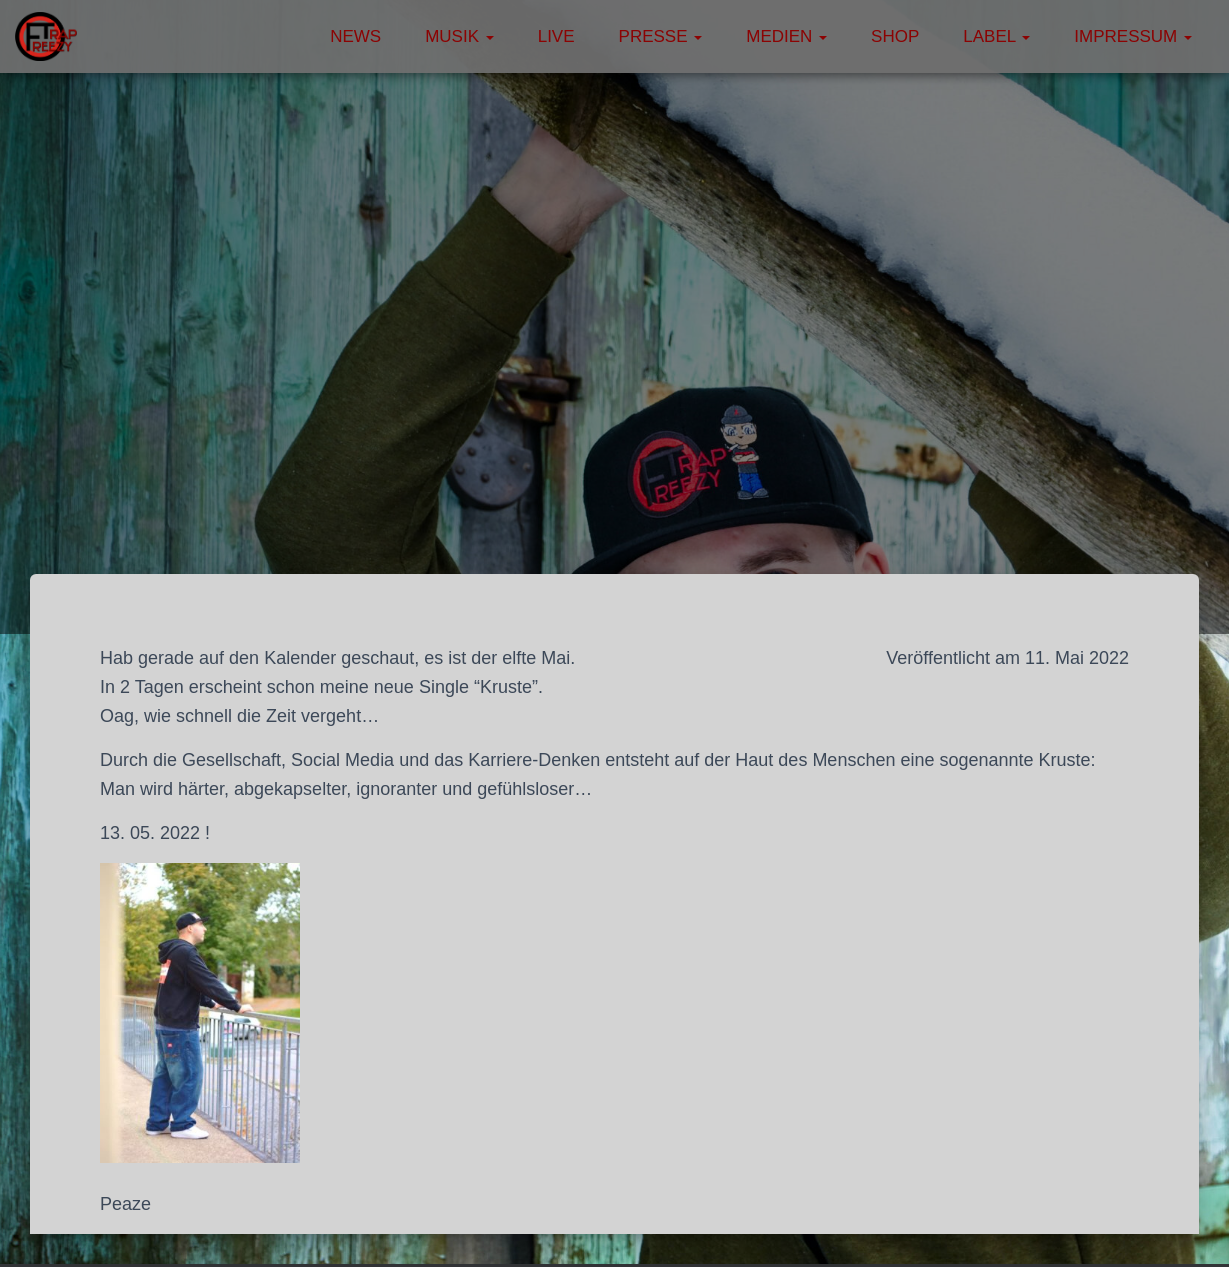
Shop (895, 36)
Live (556, 36)
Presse (661, 36)
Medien (786, 36)
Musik (459, 36)
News (355, 36)
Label (996, 36)
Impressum (1133, 36)
